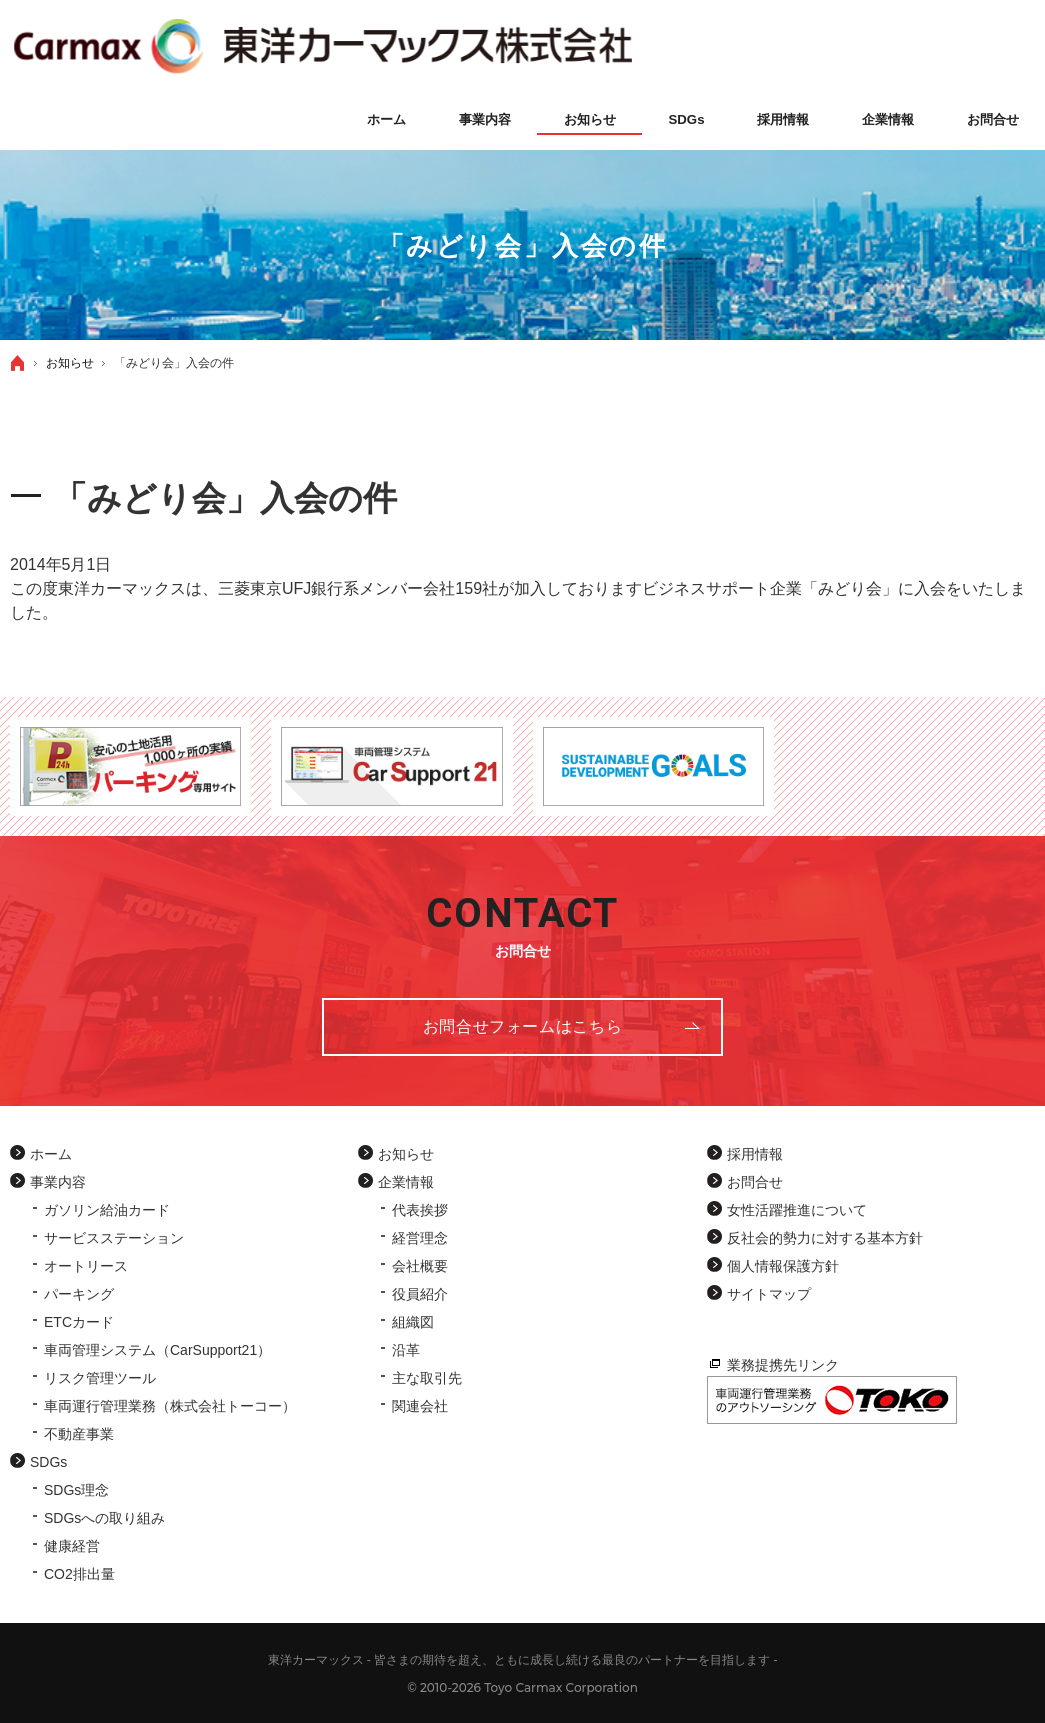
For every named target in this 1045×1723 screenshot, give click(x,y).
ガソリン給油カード (107, 1210)
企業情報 (406, 1182)
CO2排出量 (79, 1574)
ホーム (51, 1154)
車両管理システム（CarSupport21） (157, 1350)
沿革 (406, 1350)
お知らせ (406, 1154)
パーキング (79, 1294)
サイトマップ (769, 1294)
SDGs (48, 1462)
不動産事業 (79, 1434)
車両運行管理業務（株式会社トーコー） (170, 1406)
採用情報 (755, 1154)
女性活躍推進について (797, 1210)
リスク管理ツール (100, 1378)
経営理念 (420, 1238)
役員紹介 (420, 1294)
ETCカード (79, 1322)
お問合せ (755, 1182)
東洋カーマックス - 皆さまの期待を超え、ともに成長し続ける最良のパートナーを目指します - (523, 1660)
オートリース (86, 1266)
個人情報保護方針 (783, 1266)
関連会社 (420, 1406)
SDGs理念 (76, 1490)
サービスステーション (114, 1238)
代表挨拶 (420, 1210)
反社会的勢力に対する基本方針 (825, 1238)
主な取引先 (427, 1378)
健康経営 (72, 1546)
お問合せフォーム (523, 1026)
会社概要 (420, 1266)
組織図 (413, 1322)
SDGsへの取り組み (104, 1518)
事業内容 (58, 1182)
